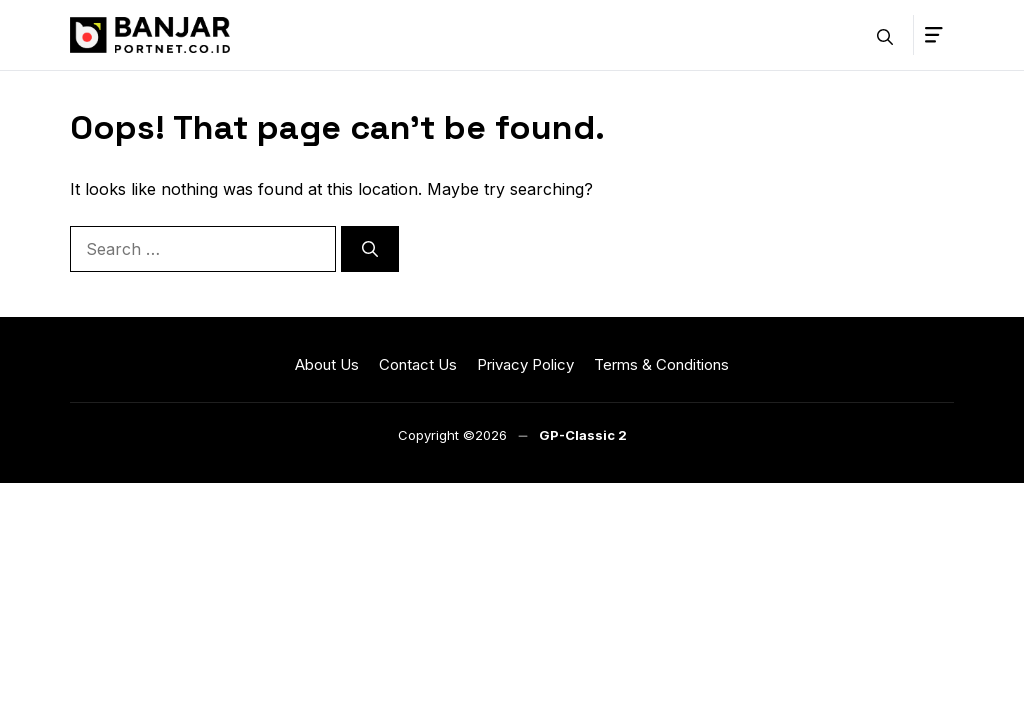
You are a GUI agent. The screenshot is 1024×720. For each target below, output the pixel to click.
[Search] (370, 249)
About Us (327, 364)
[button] (885, 35)
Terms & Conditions (661, 364)
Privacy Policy (525, 364)
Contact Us (418, 364)
